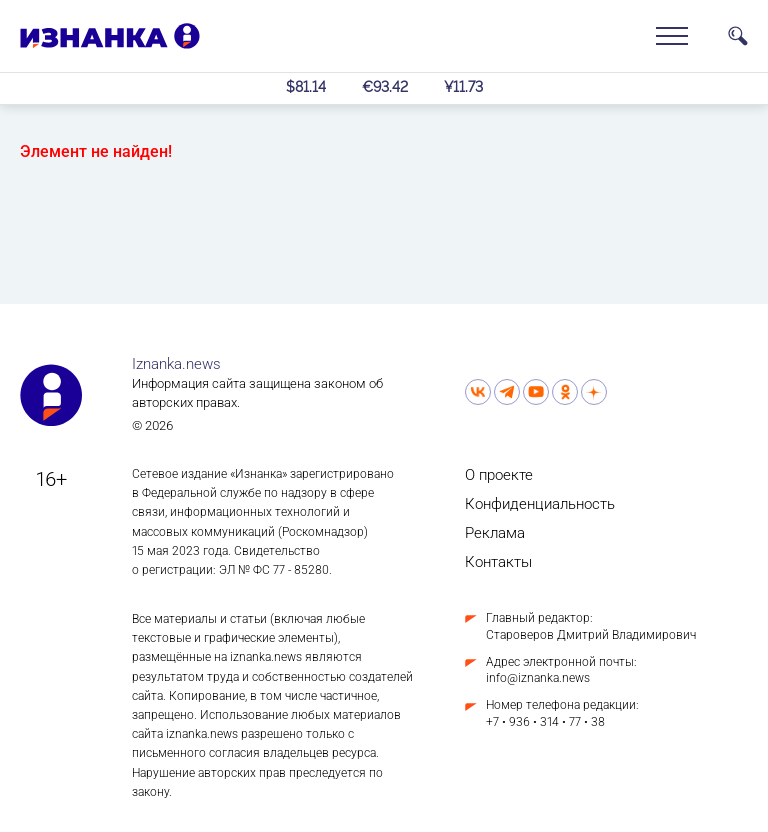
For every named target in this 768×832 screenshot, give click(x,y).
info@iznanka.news (538, 678)
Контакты (498, 562)
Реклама (495, 533)
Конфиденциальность (540, 504)
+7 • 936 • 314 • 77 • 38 (545, 722)
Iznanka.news (176, 364)
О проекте (499, 475)
